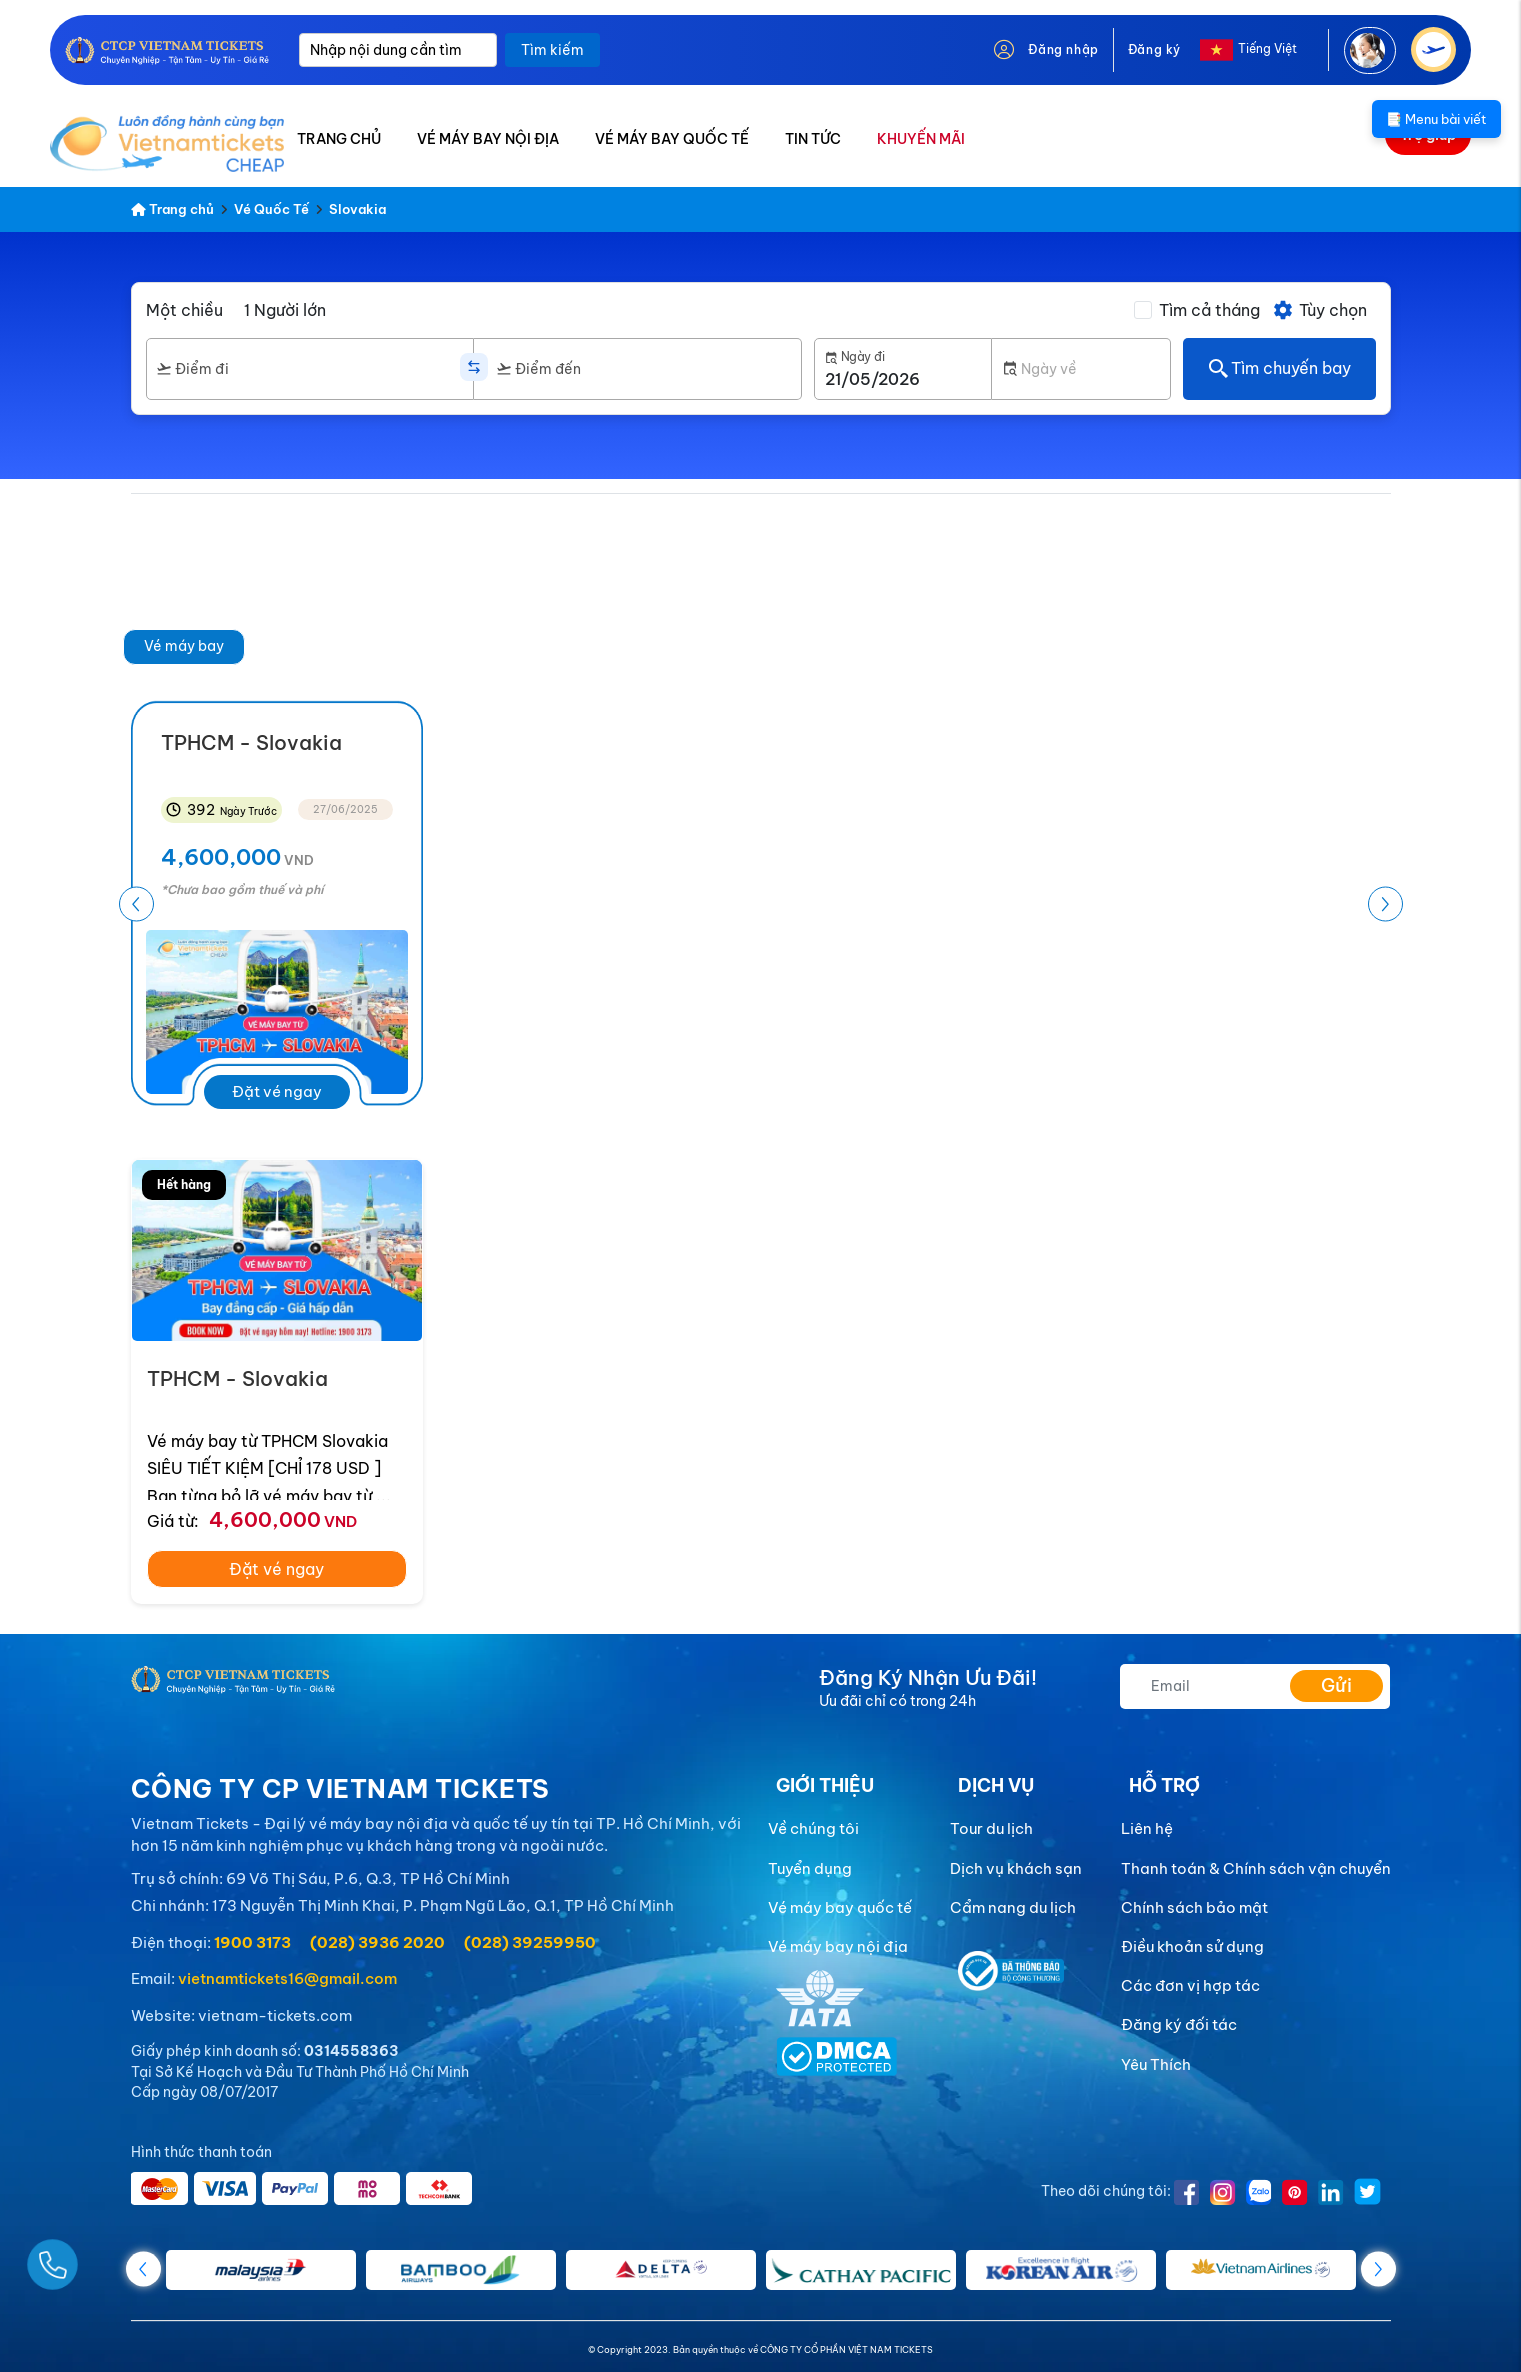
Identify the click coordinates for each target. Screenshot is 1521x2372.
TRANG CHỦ (339, 139)
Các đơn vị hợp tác (1190, 1985)
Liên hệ (1147, 1828)
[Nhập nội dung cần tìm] (398, 50)
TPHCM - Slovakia (237, 1378)
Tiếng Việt (1267, 48)
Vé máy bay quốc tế (840, 1907)
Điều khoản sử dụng (1192, 1946)
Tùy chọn (1319, 310)
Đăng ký (1154, 49)
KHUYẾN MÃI (921, 139)
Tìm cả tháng (1209, 310)
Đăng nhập (1063, 49)
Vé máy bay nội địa (838, 1946)
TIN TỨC (813, 139)
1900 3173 (252, 1942)
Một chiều (184, 310)
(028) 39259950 (530, 1942)
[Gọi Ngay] (100, 2257)
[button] (1385, 904)
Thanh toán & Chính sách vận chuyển (1256, 1868)
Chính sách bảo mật (1194, 1907)
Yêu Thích (1156, 2064)
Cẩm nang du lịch (1013, 1907)
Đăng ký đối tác (1179, 2024)
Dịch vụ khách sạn (1016, 1868)
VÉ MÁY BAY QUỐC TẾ (672, 139)
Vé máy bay (184, 646)
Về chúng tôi (813, 1828)
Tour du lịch (991, 1828)
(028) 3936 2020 (377, 1942)
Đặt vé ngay (277, 1091)
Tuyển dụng (810, 1868)
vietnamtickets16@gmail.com (287, 1978)
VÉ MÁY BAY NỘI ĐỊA (488, 139)
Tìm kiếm (552, 50)
